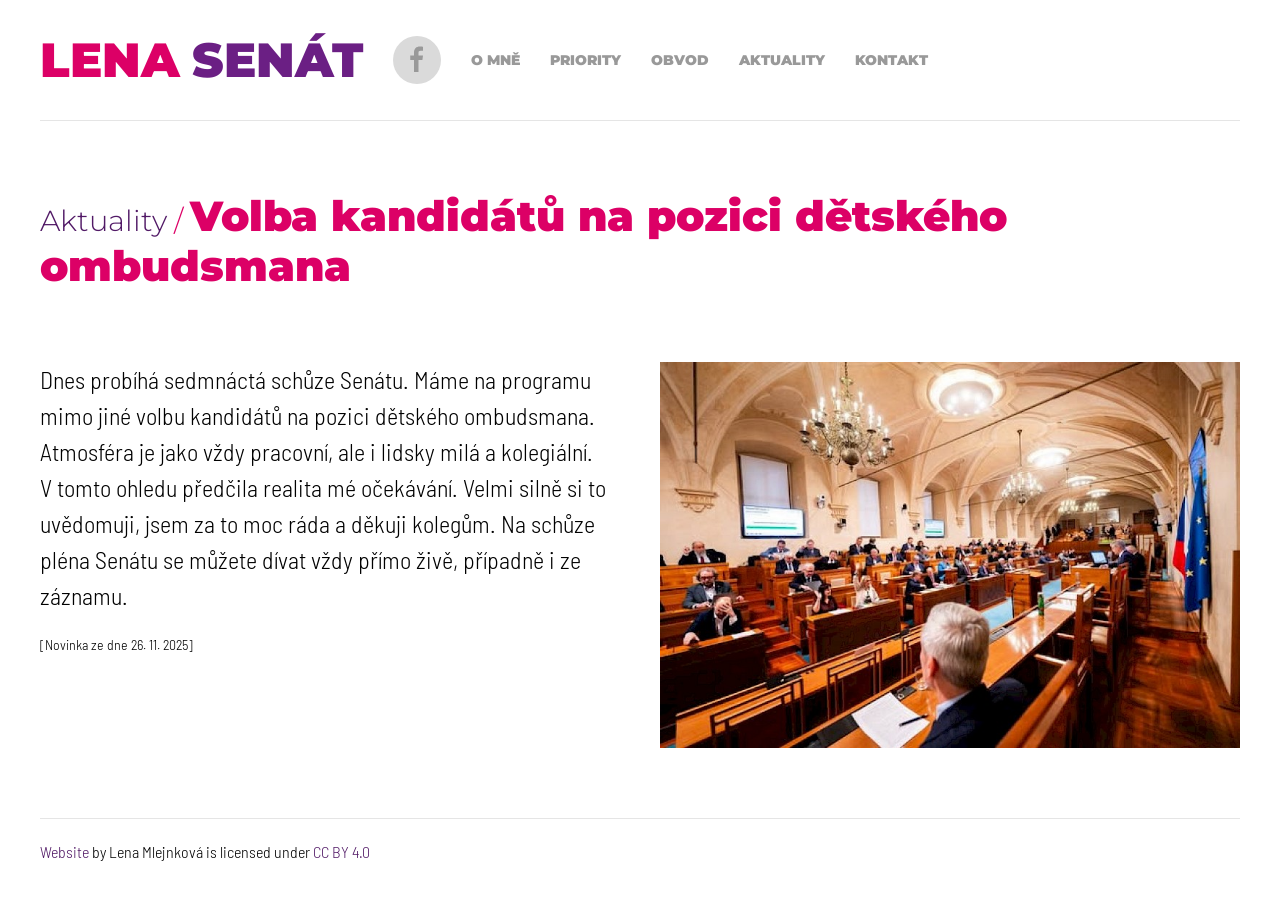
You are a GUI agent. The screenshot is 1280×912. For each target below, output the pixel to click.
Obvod (680, 60)
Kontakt (891, 60)
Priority (585, 60)
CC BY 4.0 (341, 851)
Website (64, 851)
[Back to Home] (201, 60)
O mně (495, 60)
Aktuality (782, 60)
